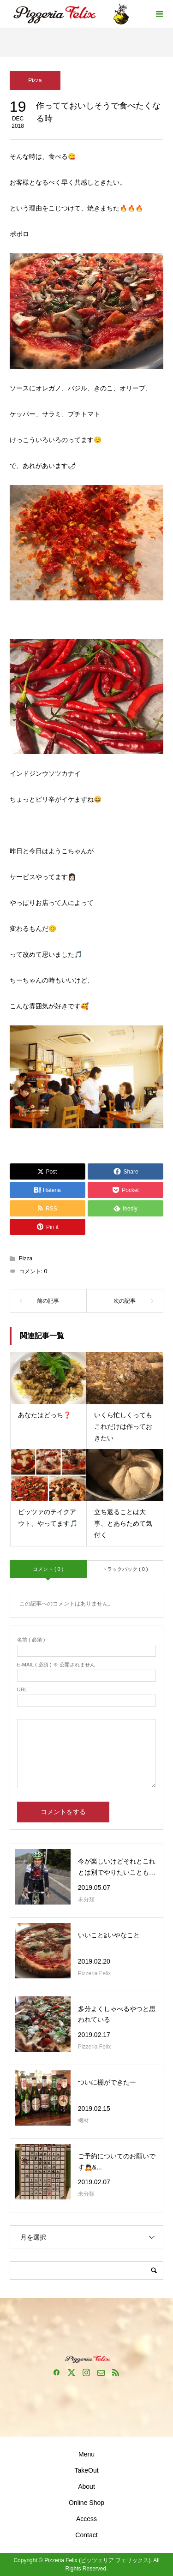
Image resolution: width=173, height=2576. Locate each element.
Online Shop (86, 2502)
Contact (86, 2535)
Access (86, 2518)
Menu (86, 2454)
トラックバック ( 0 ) (125, 1569)
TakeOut (86, 2470)
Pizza (35, 80)
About (86, 2486)
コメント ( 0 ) (48, 1569)
